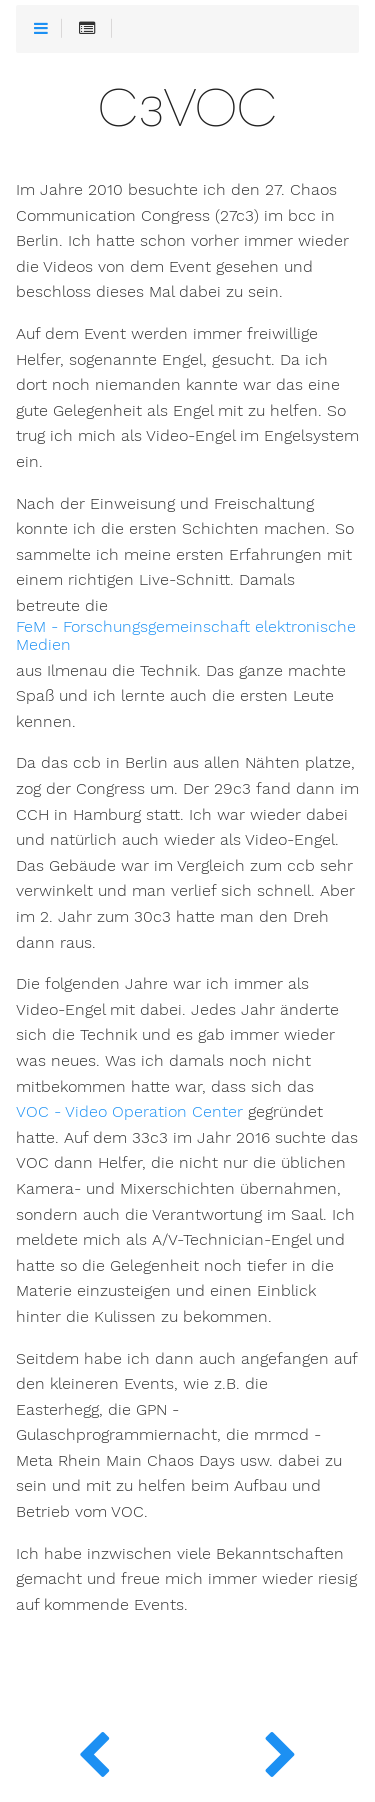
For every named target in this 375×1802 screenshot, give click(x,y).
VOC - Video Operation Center (129, 1112)
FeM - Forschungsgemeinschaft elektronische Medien (186, 636)
